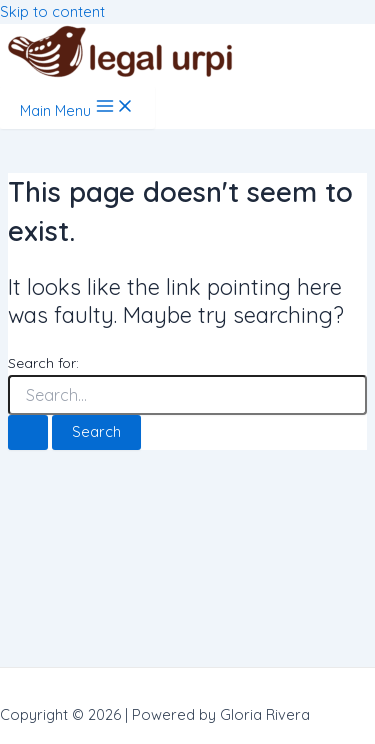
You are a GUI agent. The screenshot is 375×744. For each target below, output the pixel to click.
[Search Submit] (28, 432)
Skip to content (52, 11)
